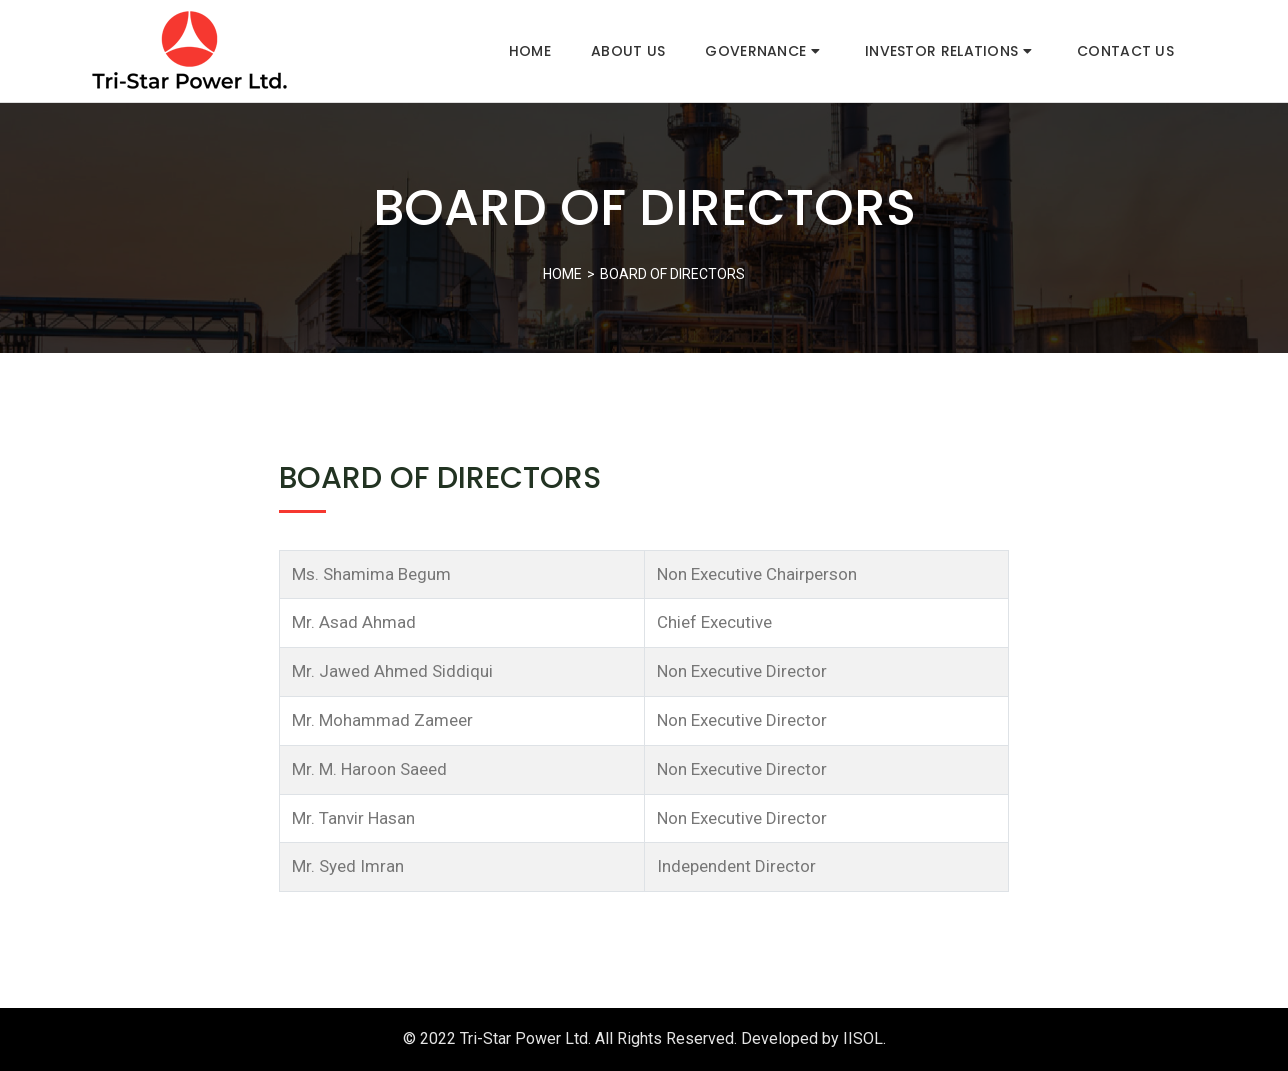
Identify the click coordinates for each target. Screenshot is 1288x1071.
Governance (762, 51)
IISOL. (864, 1038)
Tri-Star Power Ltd (524, 1038)
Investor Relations (948, 51)
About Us (628, 51)
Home (530, 51)
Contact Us (1125, 51)
